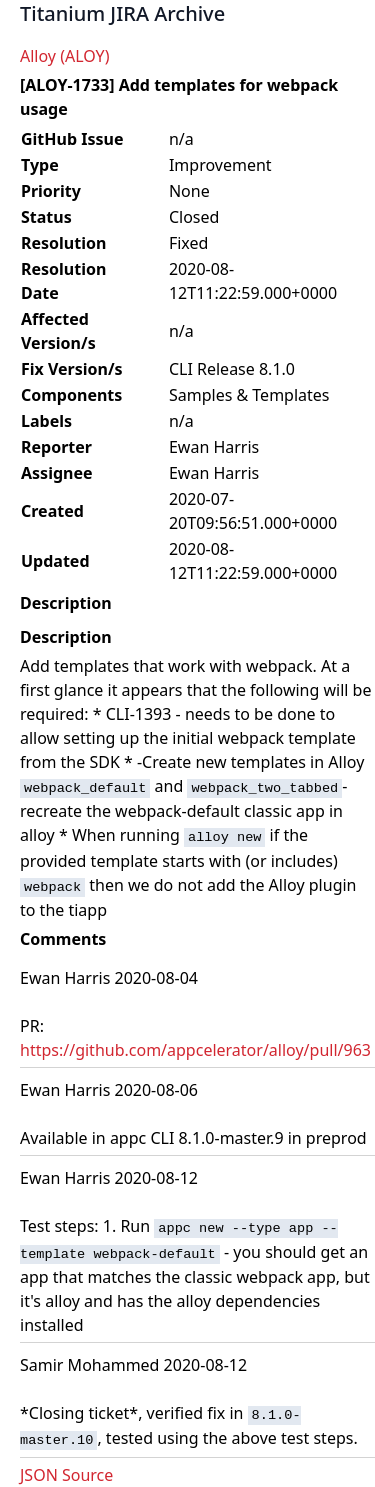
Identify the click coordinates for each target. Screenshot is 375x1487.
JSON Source (66, 1475)
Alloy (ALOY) (64, 56)
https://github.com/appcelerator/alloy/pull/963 (195, 1050)
